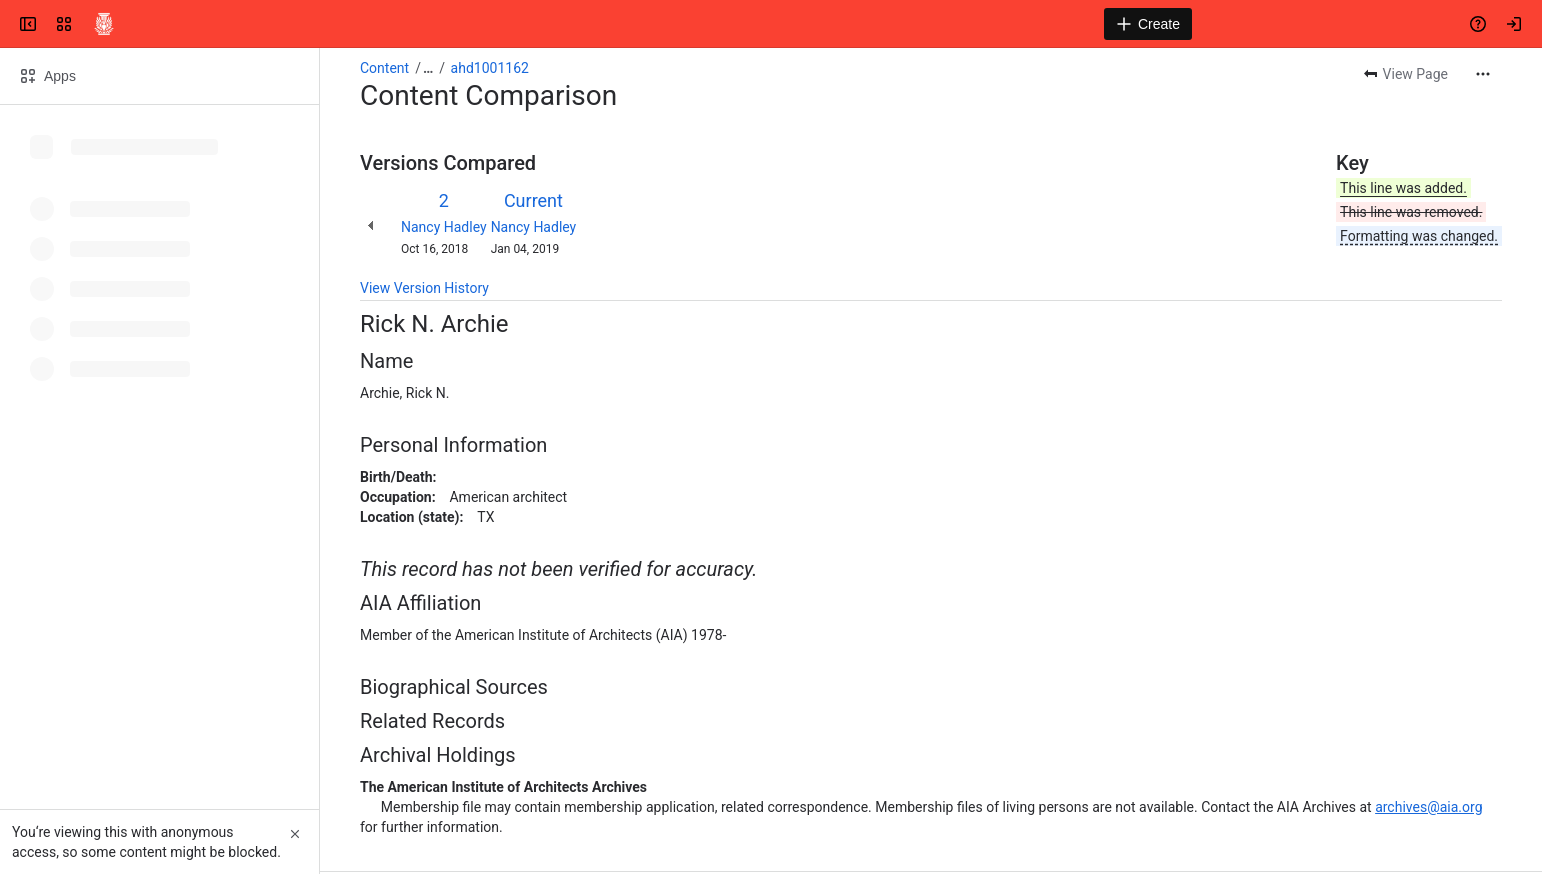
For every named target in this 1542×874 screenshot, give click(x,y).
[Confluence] (104, 24)
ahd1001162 (490, 68)
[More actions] (1483, 74)
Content (384, 68)
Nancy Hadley (444, 227)
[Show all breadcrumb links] (428, 68)
